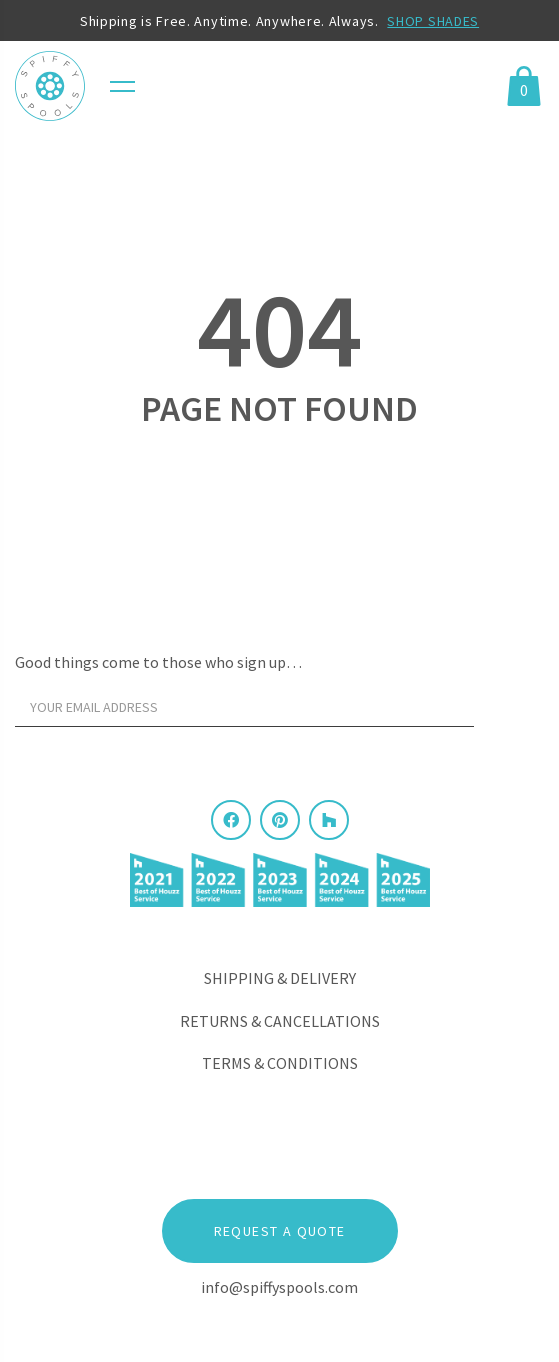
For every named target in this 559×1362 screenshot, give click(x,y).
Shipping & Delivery (280, 978)
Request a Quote (280, 1231)
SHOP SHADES (433, 21)
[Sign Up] (514, 712)
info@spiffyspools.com (279, 1287)
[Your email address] (244, 707)
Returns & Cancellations (280, 1021)
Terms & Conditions (280, 1063)
